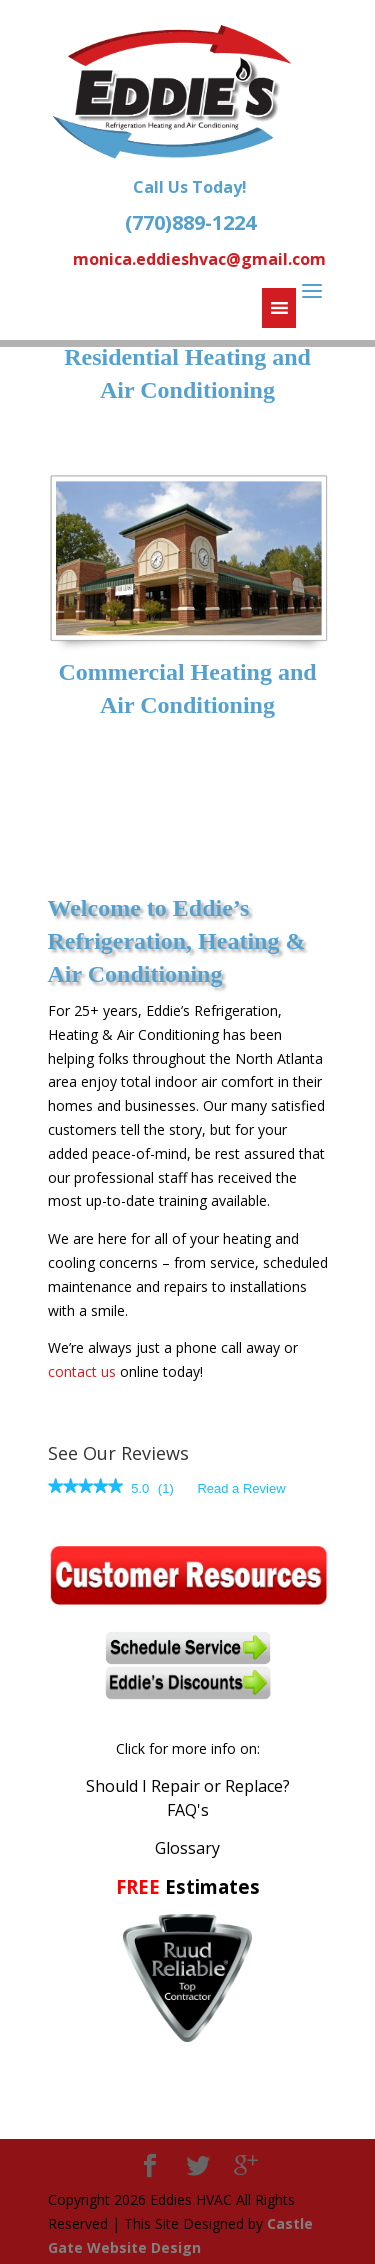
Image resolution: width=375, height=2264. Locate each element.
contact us (82, 1371)
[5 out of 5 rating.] (140, 1489)
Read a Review (241, 1488)
